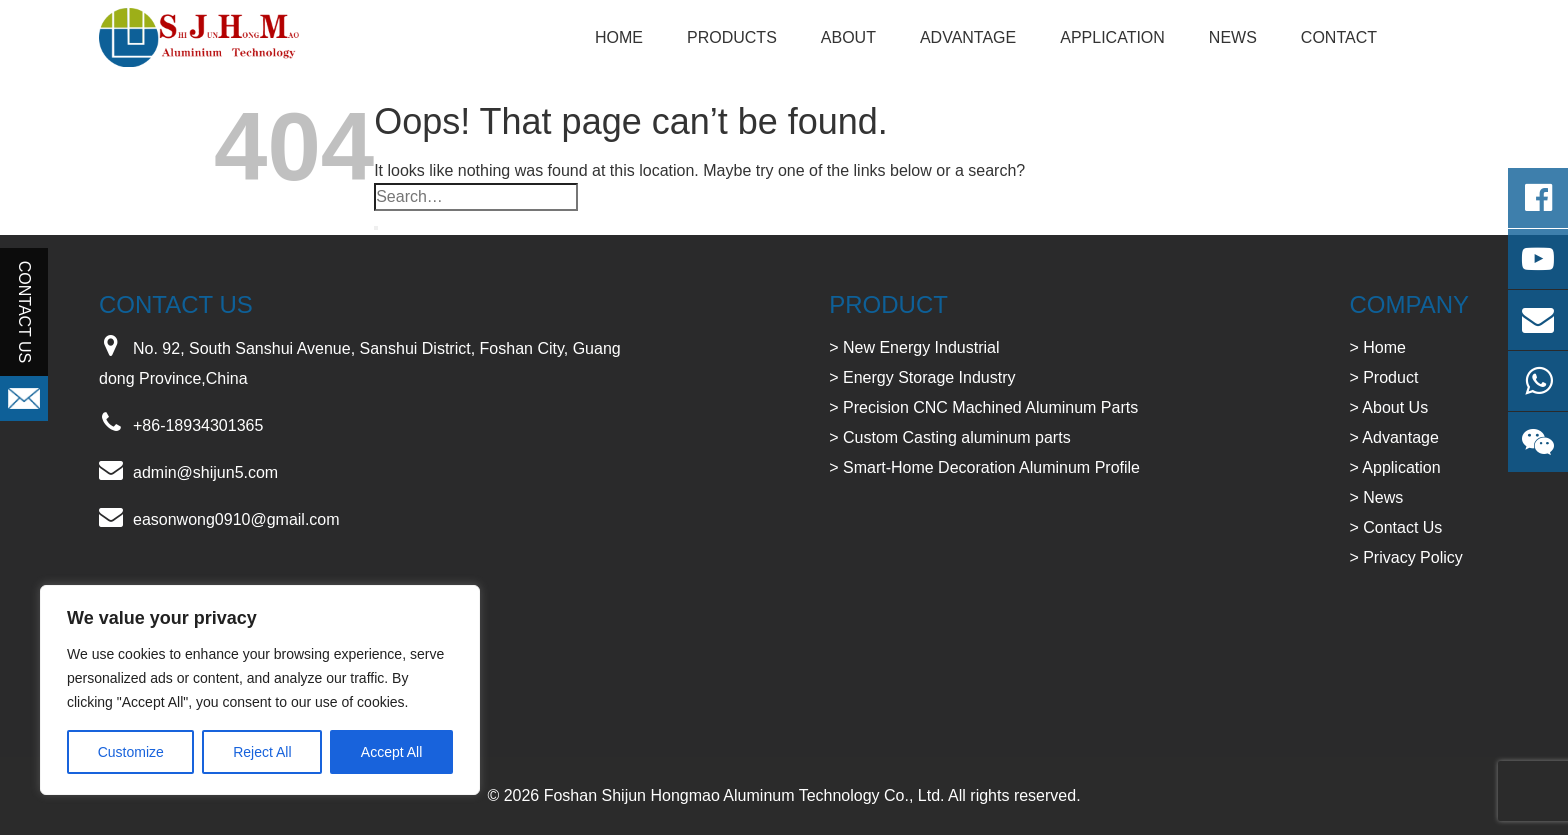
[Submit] (376, 228)
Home (619, 37)
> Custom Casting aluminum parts (949, 437)
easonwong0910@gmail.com (236, 519)
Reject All (262, 752)
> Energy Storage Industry (922, 377)
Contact (1339, 37)
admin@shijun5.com (205, 472)
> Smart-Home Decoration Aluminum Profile (984, 467)
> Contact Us (1395, 527)
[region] (260, 690)
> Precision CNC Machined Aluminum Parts (983, 407)
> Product (1383, 377)
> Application (1394, 467)
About (848, 37)
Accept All (391, 752)
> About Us (1388, 407)
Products (732, 37)
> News (1376, 497)
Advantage (968, 37)
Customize (131, 752)
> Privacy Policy (1405, 557)
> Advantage (1393, 437)
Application (1112, 37)
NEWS (1233, 37)
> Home (1377, 347)
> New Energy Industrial (914, 347)
